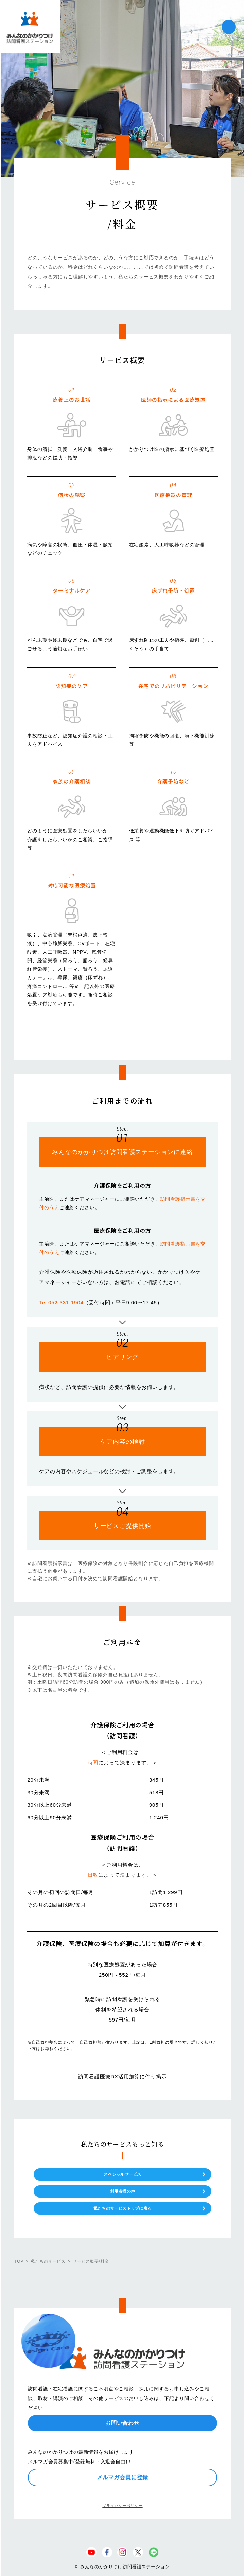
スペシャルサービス (122, 2174)
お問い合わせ (122, 2423)
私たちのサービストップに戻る (122, 2208)
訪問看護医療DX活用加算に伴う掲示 (122, 2076)
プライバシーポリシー (122, 2506)
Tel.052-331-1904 (61, 1302)
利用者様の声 (122, 2191)
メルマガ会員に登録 (122, 2477)
